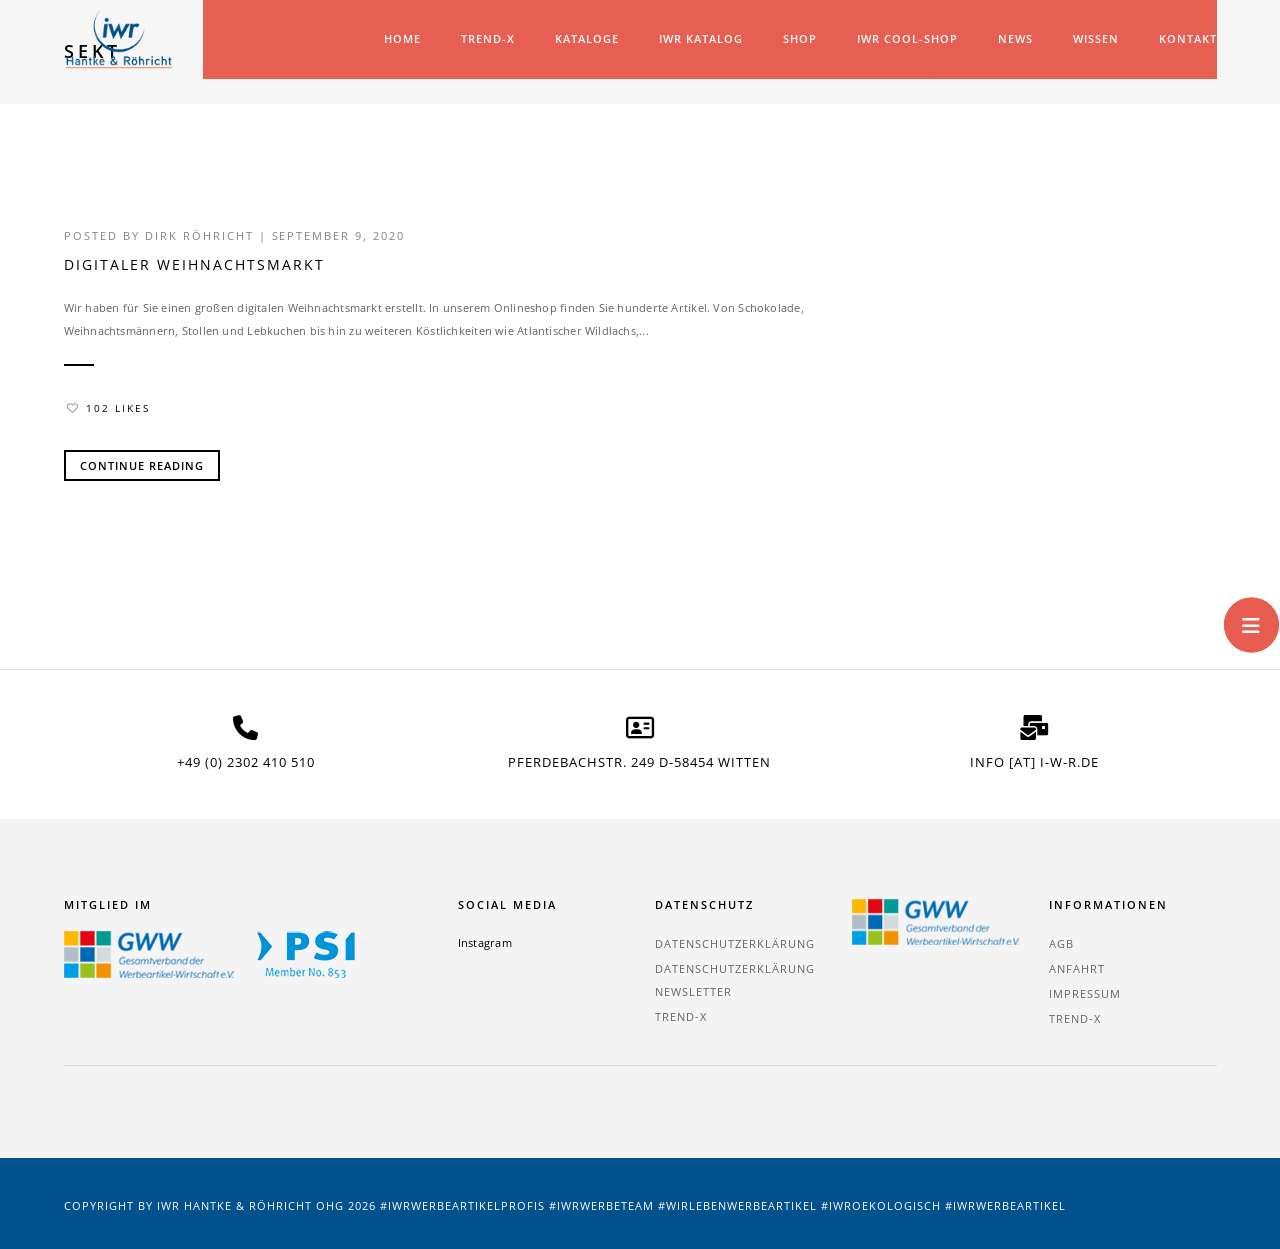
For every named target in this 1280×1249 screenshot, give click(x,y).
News (1015, 38)
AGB (1061, 941)
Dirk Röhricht (199, 235)
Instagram (485, 940)
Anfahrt (1077, 966)
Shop (800, 38)
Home (402, 38)
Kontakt (1188, 38)
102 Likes (108, 407)
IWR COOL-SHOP (907, 38)
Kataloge (587, 38)
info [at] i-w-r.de (1034, 761)
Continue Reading (142, 464)
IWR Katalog (701, 38)
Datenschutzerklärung (735, 941)
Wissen (1096, 38)
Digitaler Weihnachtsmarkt (194, 263)
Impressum (1085, 991)
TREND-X (488, 38)
